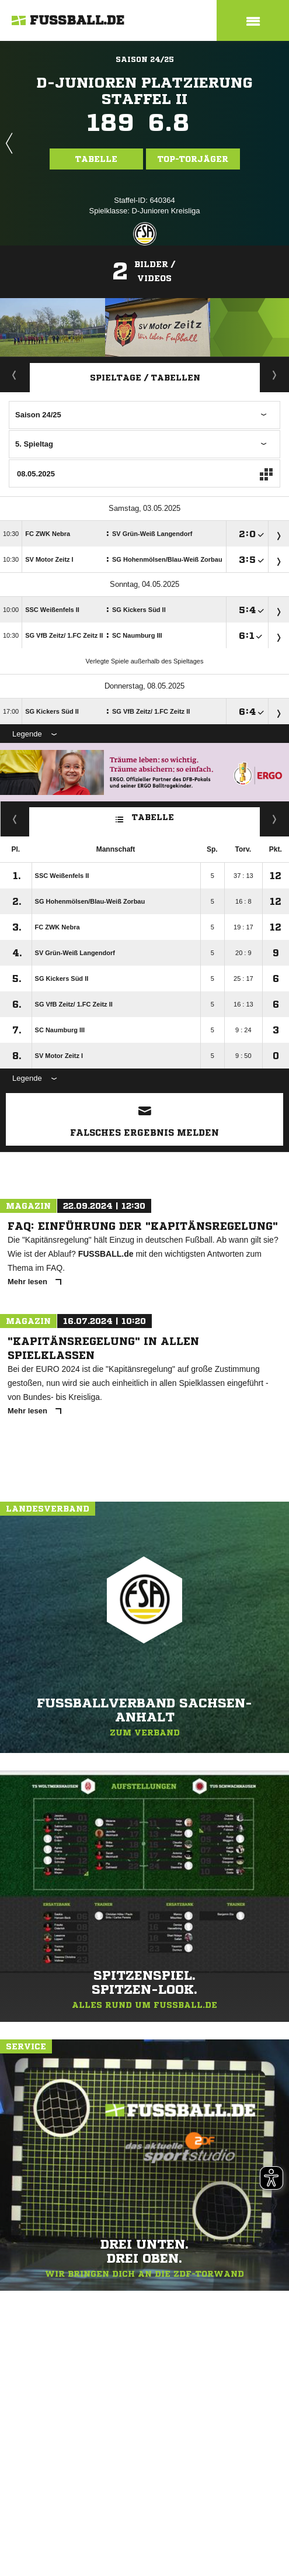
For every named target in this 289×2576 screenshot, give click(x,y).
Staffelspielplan (274, 374)
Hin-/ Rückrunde (274, 818)
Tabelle (96, 159)
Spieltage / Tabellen (145, 378)
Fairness (15, 818)
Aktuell (14, 374)
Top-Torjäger (193, 159)
